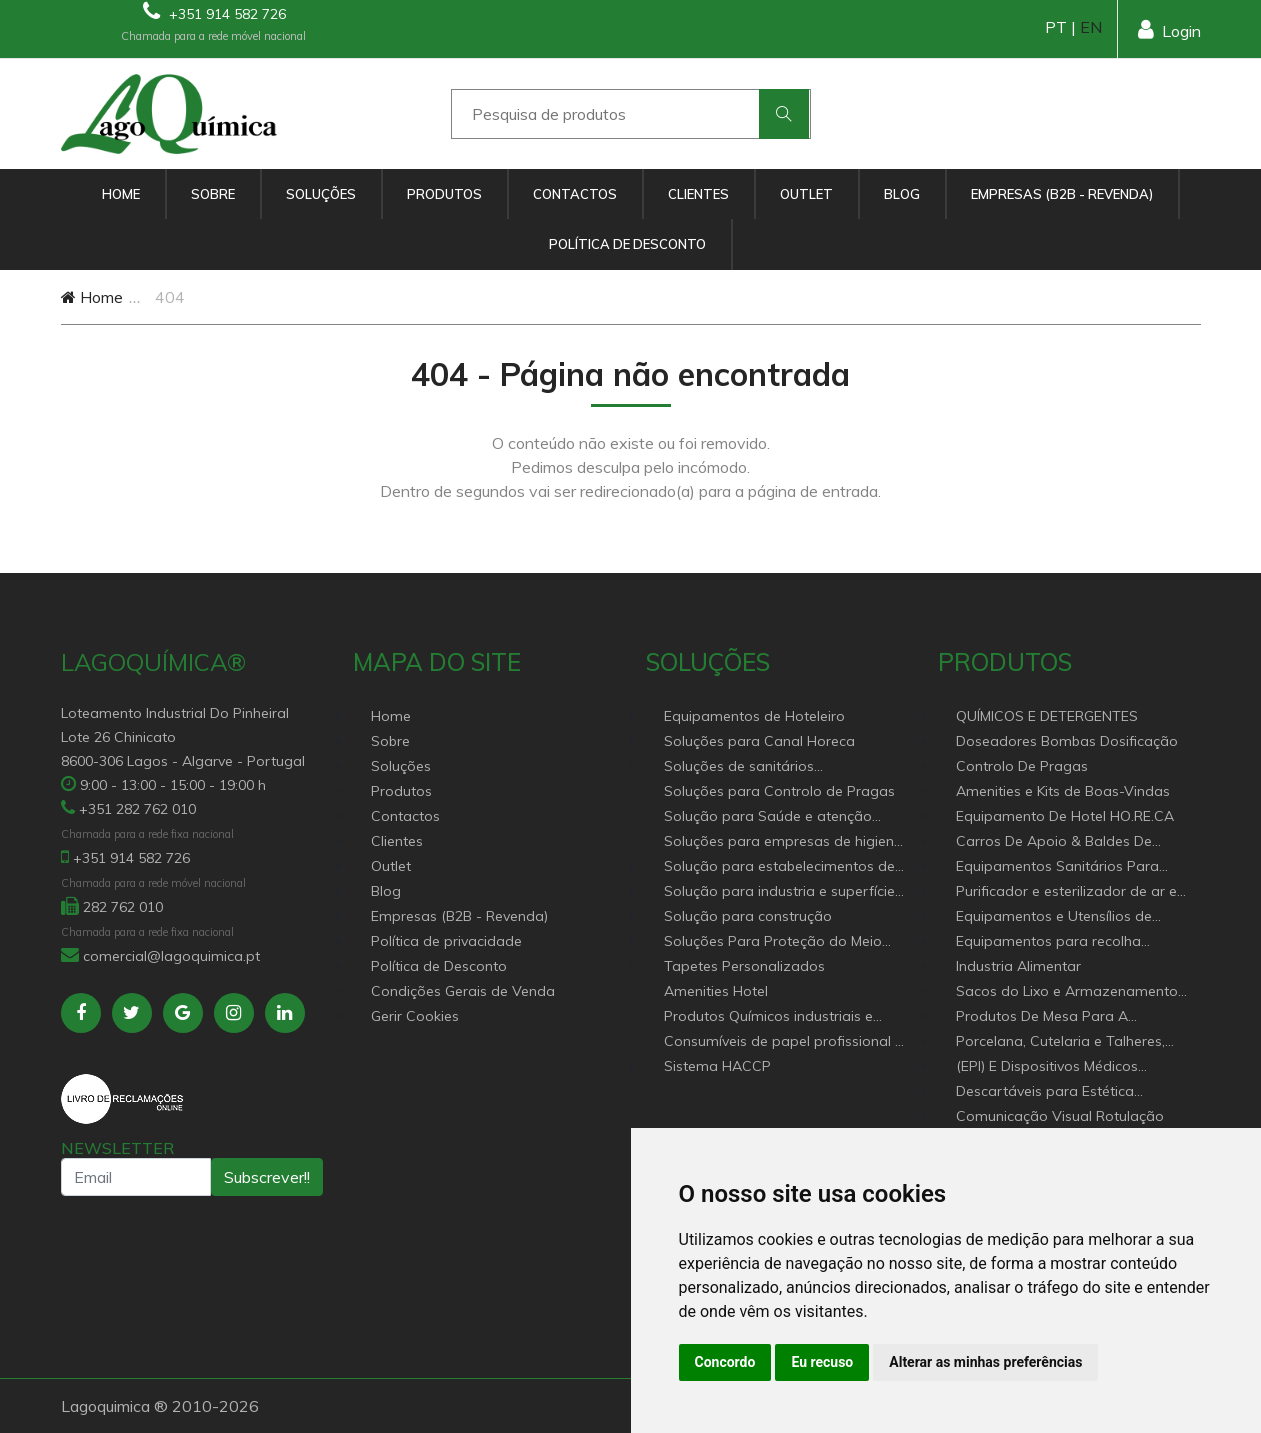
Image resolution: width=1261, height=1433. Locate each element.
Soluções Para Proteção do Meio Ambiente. (773, 942)
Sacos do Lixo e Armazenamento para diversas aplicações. (1067, 992)
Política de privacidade (446, 941)
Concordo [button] (725, 1362)
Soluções (321, 194)
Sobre (213, 194)
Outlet (806, 194)
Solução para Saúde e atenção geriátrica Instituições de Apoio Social (768, 817)
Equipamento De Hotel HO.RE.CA (1065, 816)
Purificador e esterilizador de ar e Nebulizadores (1066, 892)
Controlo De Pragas (1022, 766)
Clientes (698, 194)
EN (1091, 27)
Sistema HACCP (717, 1066)
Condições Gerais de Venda (463, 991)
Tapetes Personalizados (744, 966)
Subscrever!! (267, 1177)
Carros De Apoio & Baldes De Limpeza (1054, 842)
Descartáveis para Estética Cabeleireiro (1045, 1092)
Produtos (444, 194)
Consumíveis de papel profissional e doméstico (783, 1042)
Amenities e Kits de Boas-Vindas (1063, 791)
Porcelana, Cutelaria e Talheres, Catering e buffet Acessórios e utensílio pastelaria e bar (1060, 1042)
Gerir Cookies (415, 1016)
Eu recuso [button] (822, 1362)
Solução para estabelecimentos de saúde (779, 867)
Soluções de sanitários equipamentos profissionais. (757, 767)
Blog (902, 194)
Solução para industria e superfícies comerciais (783, 892)
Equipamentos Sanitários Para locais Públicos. (1057, 867)
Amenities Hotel (716, 991)
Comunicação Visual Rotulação (1060, 1116)
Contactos (575, 194)
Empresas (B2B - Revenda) (1062, 194)
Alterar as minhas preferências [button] (985, 1362)
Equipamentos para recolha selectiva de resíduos (1048, 942)
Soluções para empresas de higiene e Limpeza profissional (783, 842)
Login (1169, 29)
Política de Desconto (627, 244)
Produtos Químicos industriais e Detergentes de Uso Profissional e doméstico (776, 1017)
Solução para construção (748, 916)
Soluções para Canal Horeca (759, 741)
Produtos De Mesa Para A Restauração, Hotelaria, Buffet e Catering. (1062, 1017)
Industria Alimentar (1018, 966)
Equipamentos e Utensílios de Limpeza (1054, 917)
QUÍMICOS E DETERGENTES (1047, 716)
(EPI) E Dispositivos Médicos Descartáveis (1047, 1067)
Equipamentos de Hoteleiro (754, 716)
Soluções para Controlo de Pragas (779, 791)
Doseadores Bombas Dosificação (1067, 741)
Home (121, 194)
